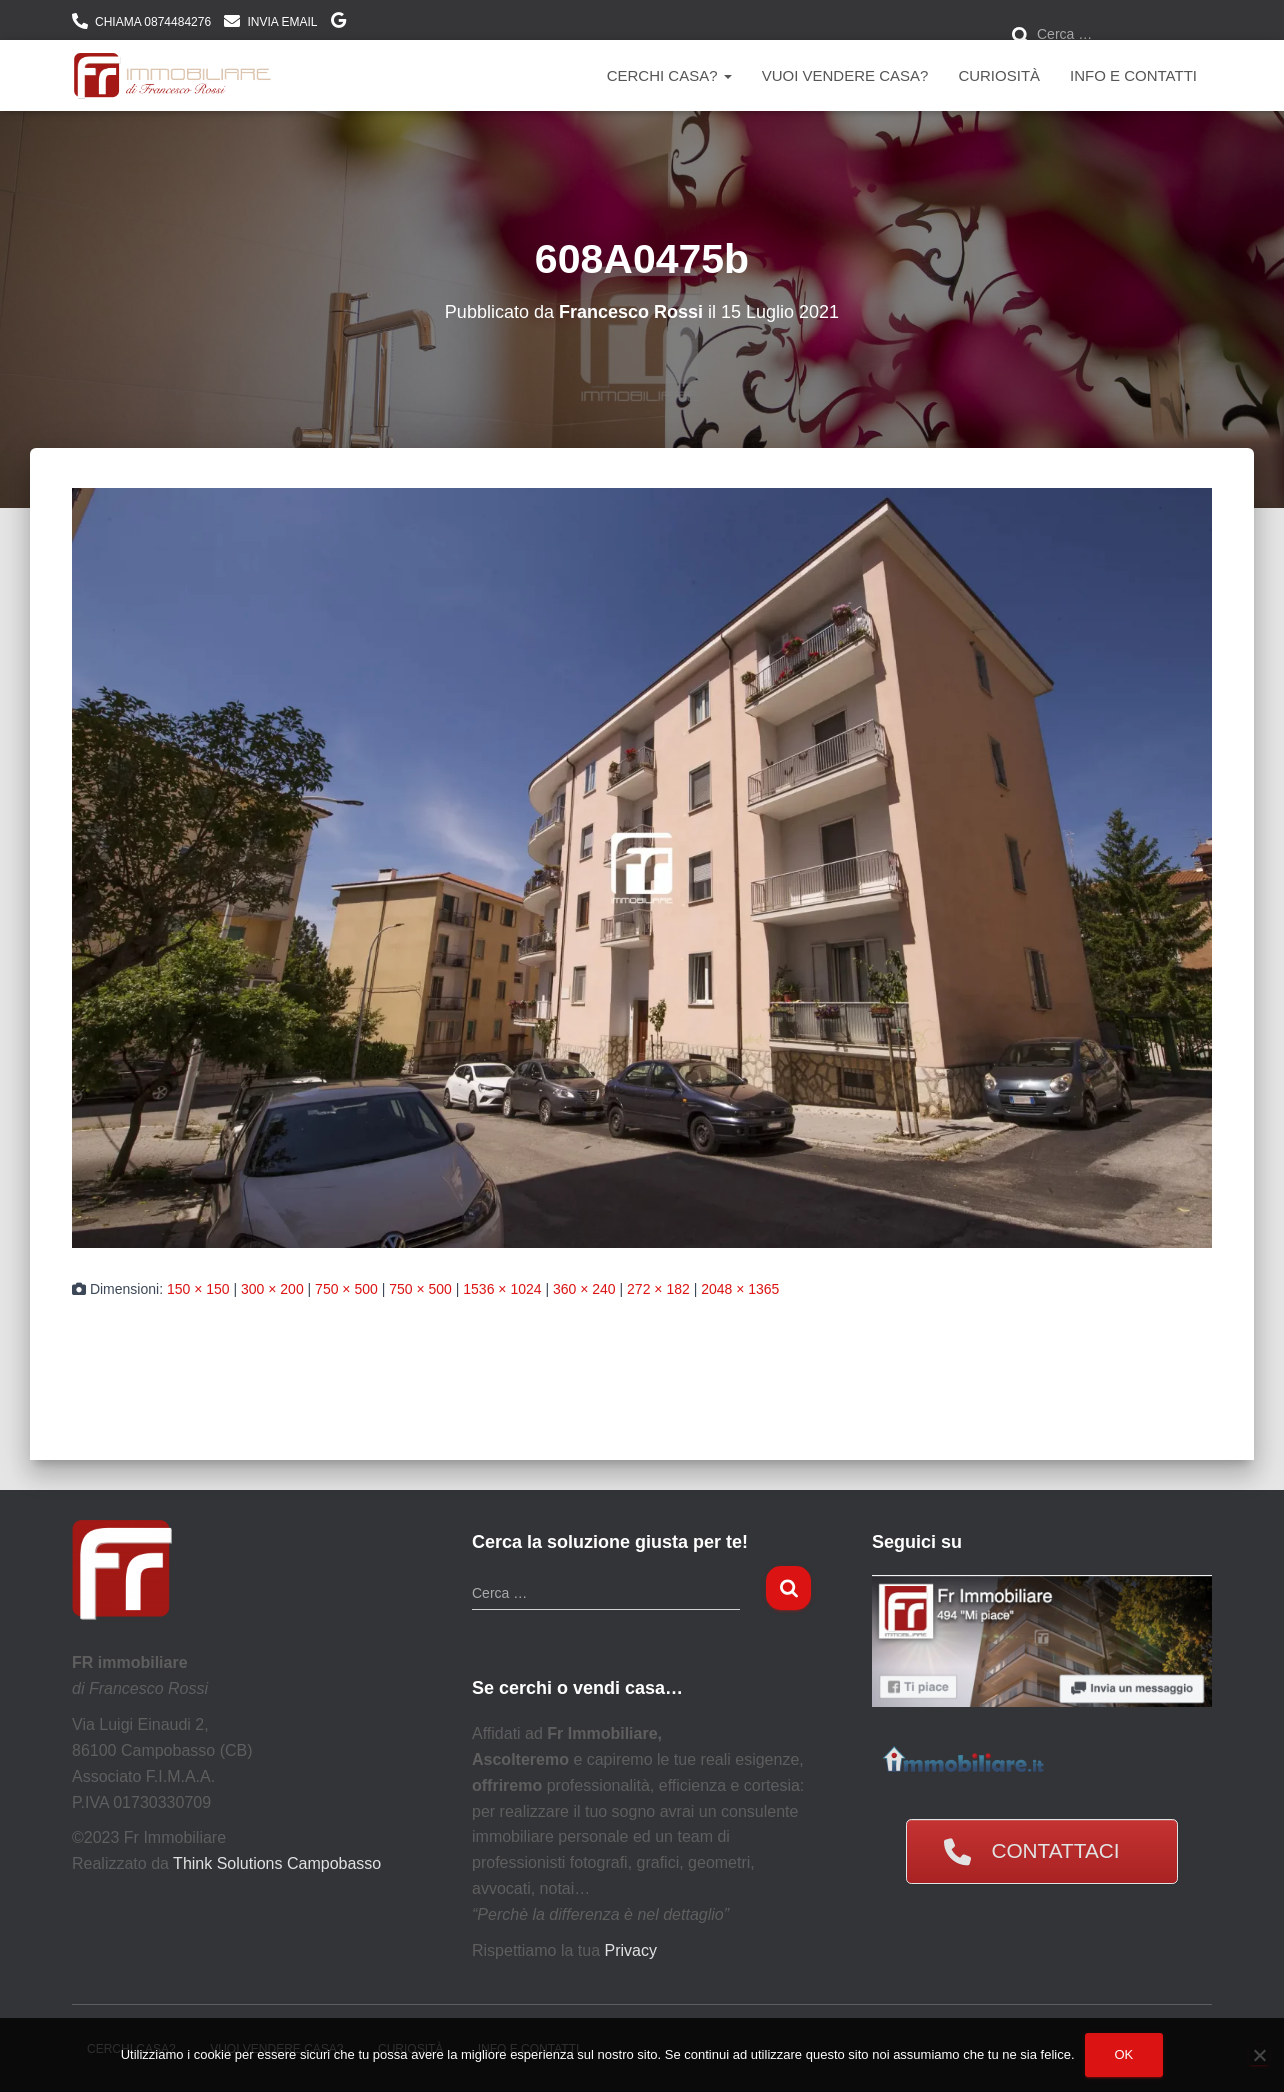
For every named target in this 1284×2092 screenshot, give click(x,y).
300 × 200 (272, 1289)
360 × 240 (584, 1289)
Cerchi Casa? (669, 75)
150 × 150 (198, 1289)
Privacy (631, 1950)
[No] (1259, 2055)
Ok (1124, 2054)
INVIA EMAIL (282, 22)
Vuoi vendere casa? (845, 75)
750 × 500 (346, 1289)
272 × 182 (658, 1289)
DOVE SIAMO (338, 23)
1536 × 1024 (502, 1289)
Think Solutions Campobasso (277, 1863)
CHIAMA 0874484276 (153, 22)
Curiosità (999, 75)
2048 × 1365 (740, 1289)
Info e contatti (1133, 75)
